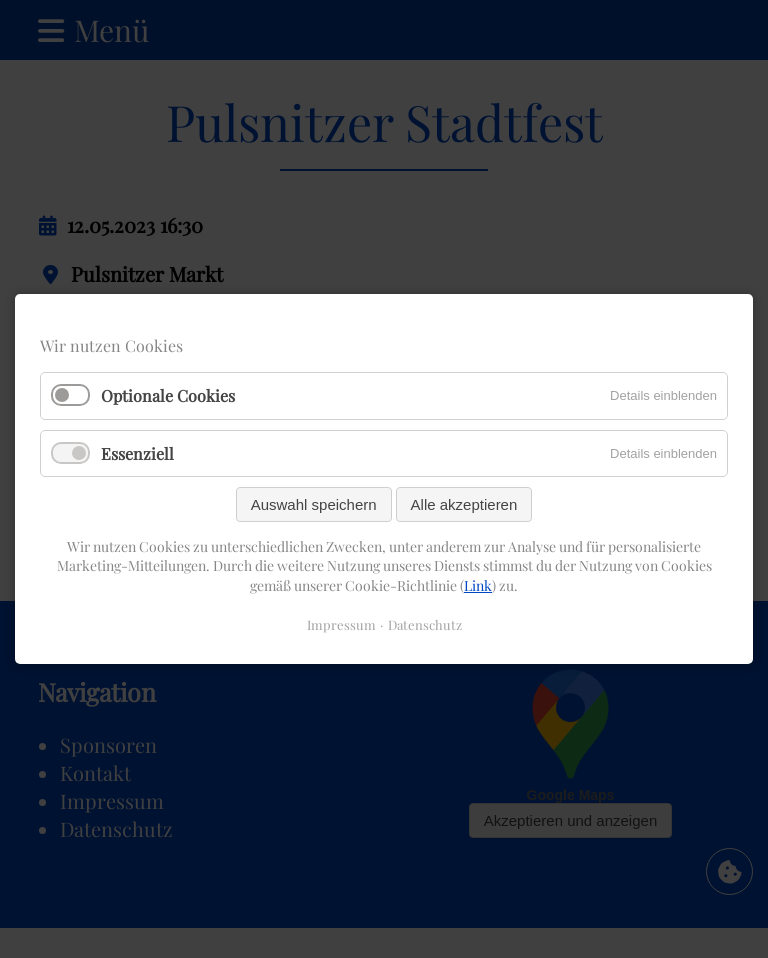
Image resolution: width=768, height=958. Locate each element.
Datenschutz (425, 624)
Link (478, 585)
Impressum (341, 624)
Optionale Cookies (168, 396)
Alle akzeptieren (464, 504)
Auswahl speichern (314, 504)
